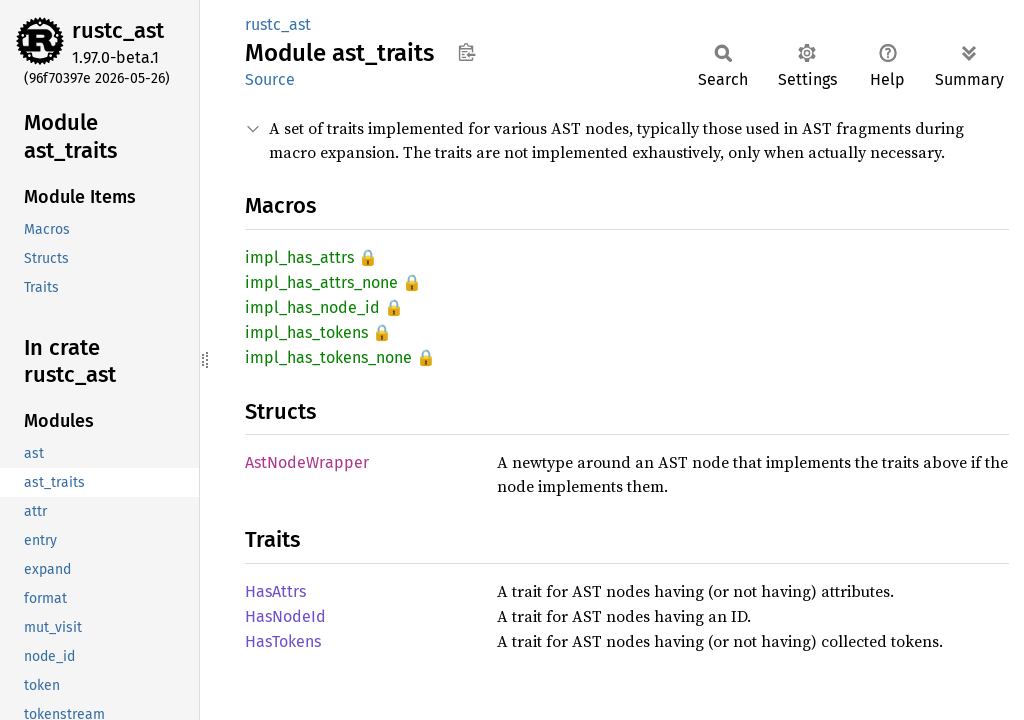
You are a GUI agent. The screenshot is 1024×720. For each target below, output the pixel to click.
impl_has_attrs (299, 257)
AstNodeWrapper (307, 462)
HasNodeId (285, 616)
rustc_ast (118, 30)
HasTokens (283, 641)
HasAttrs (275, 591)
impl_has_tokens (306, 332)
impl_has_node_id (312, 307)
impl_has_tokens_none (328, 357)
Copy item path (466, 52)
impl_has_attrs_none (321, 282)
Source (270, 79)
